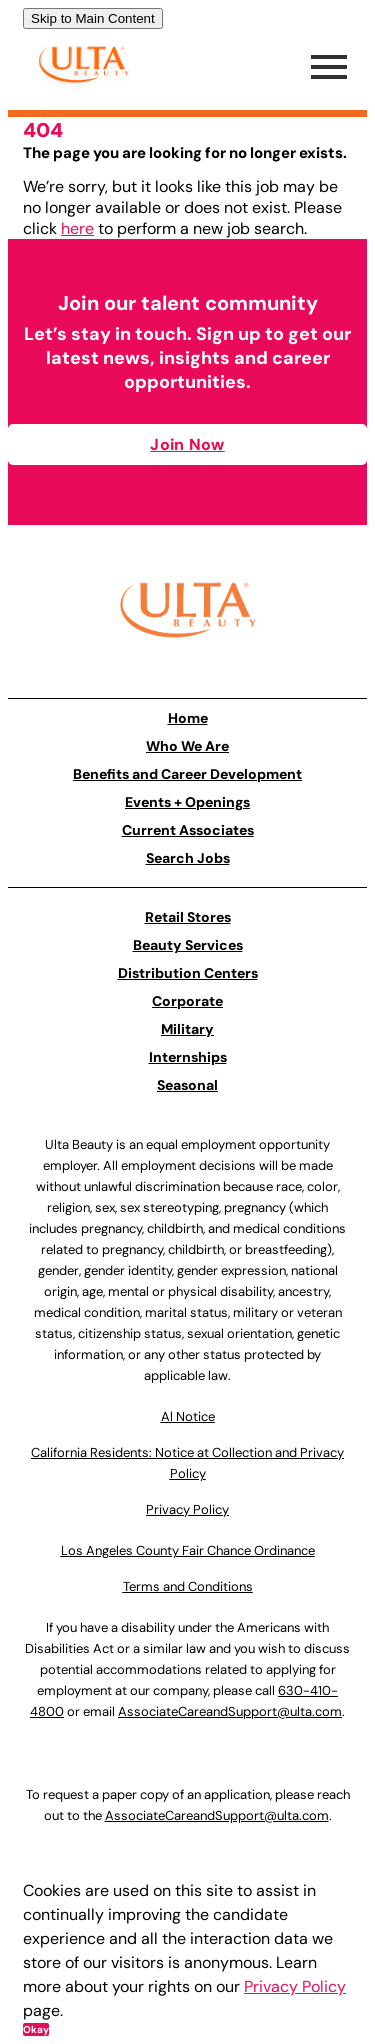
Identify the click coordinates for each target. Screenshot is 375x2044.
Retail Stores (188, 917)
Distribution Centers (188, 973)
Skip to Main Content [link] (93, 18)
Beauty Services (188, 945)
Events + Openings (187, 802)
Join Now (187, 444)
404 (43, 130)
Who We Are (187, 746)
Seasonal (187, 1085)
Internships (188, 1057)
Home (188, 718)
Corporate (187, 1001)
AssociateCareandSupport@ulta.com (230, 1711)
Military (187, 1029)
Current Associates (188, 830)
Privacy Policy (295, 1986)
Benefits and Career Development (187, 774)
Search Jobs (188, 858)
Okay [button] (36, 2029)
